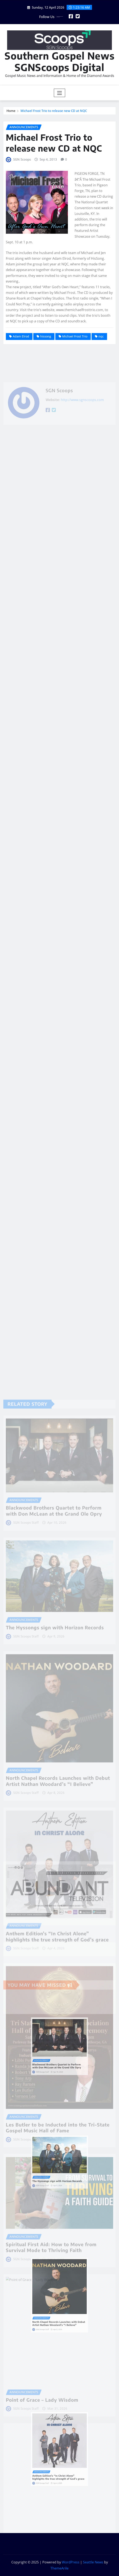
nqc (101, 336)
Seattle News (93, 2562)
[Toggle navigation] (59, 93)
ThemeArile (59, 2568)
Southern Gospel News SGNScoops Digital (60, 61)
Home (11, 111)
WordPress (70, 2562)
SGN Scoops (22, 159)
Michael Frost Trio (74, 336)
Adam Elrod (21, 336)
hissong (45, 336)
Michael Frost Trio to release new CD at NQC (54, 111)
